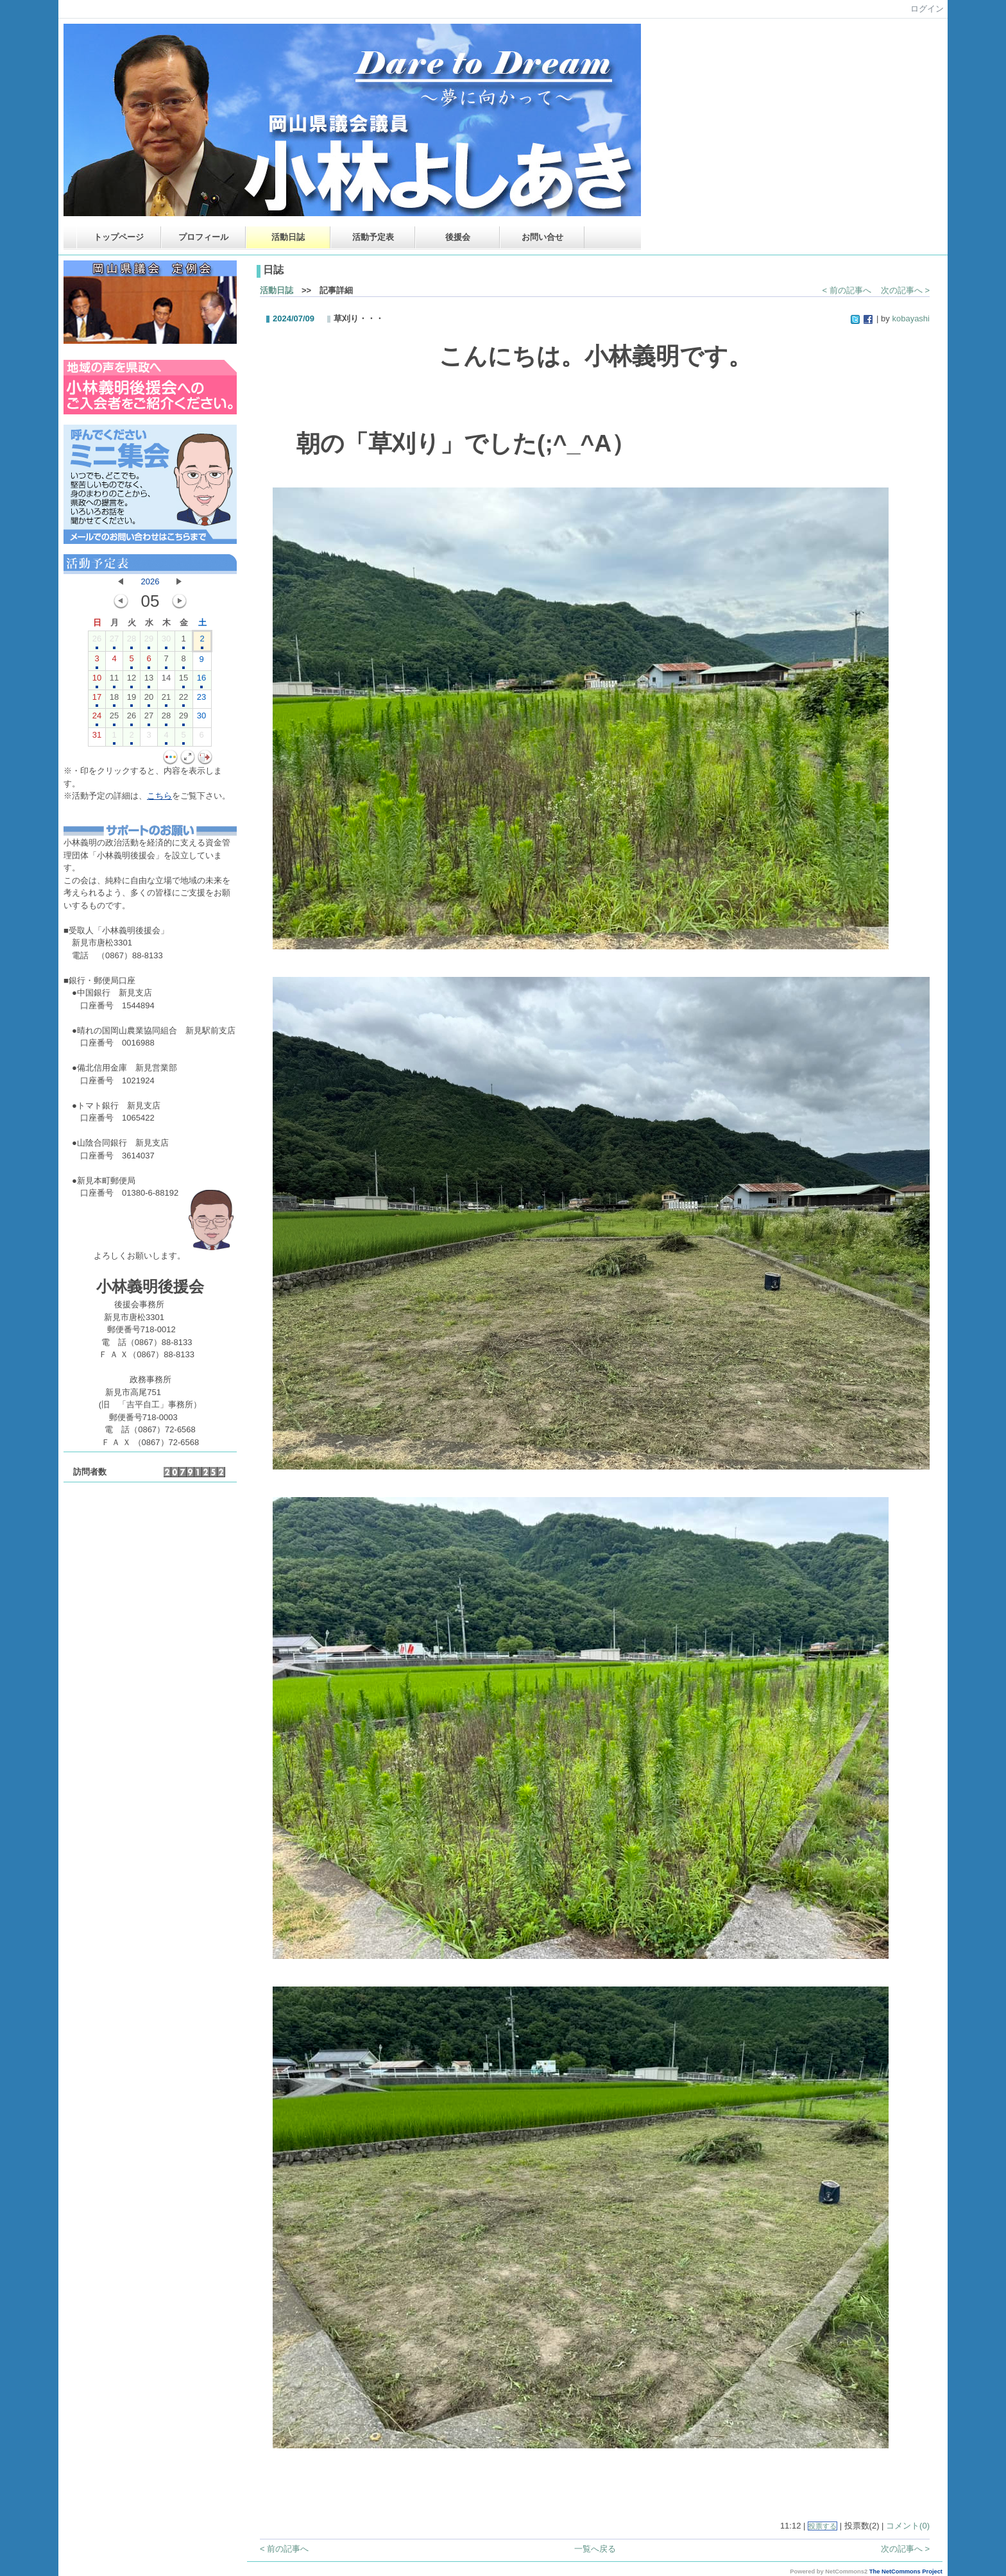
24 (96, 718)
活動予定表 (373, 237)
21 (166, 700)
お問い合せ (542, 237)
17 (96, 700)
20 (148, 700)
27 (114, 641)
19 (131, 700)
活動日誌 (288, 237)
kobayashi (911, 318)
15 (183, 680)
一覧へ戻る (595, 2549)
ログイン (927, 8)
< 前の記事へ (847, 290)
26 (96, 641)
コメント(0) (908, 2525)
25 (114, 718)
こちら (159, 796)
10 (96, 680)
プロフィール (203, 237)
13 (148, 680)
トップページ (119, 237)
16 (201, 680)
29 (148, 641)
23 (201, 700)
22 (183, 700)
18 (114, 700)
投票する (822, 2526)
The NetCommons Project (905, 2571)
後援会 (457, 237)
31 (96, 737)
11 (114, 680)
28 (131, 641)
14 (166, 680)
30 (166, 641)
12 (131, 680)
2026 (150, 581)
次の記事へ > (905, 290)
